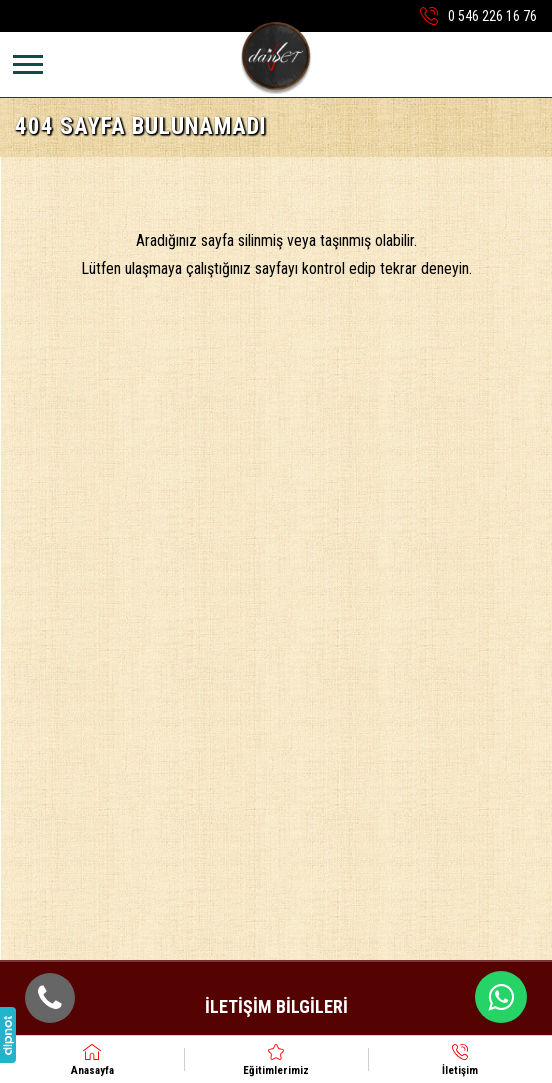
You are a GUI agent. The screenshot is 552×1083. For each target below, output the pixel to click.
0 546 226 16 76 (492, 16)
